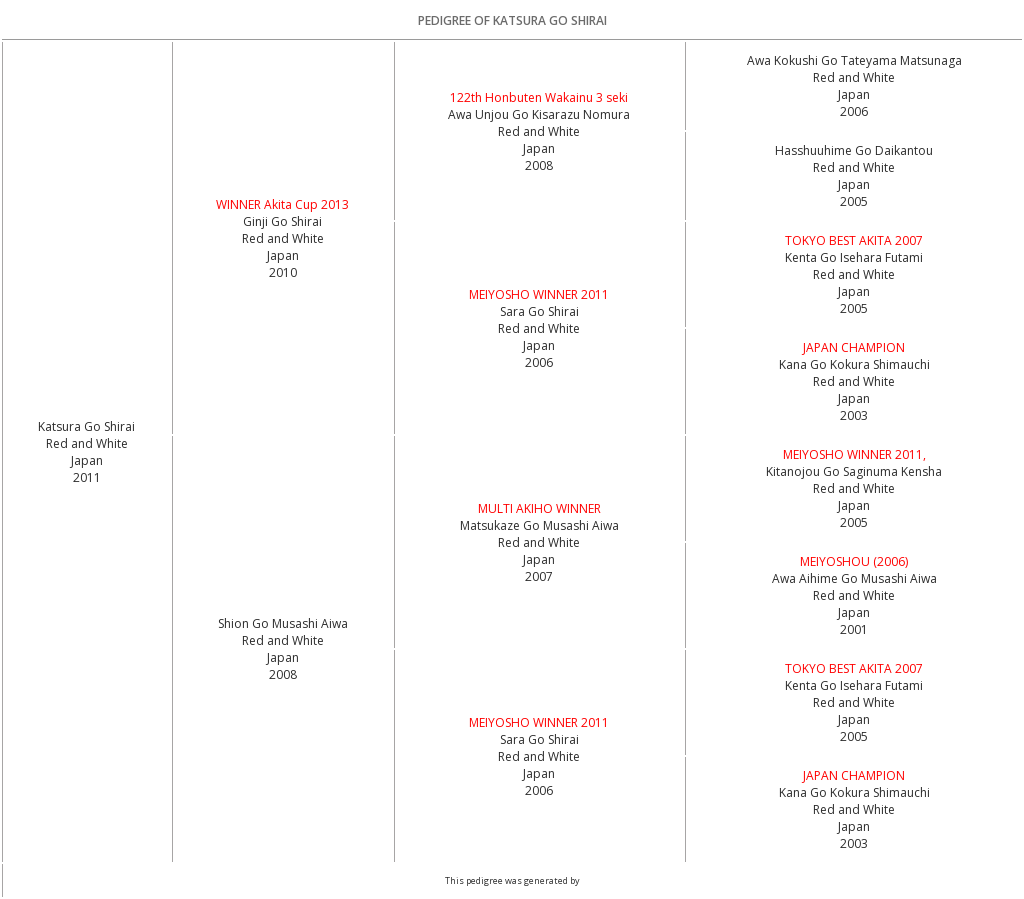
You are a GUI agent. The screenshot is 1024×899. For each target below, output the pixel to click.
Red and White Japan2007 (539, 559)
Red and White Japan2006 (854, 94)
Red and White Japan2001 (854, 612)
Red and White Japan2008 (539, 148)
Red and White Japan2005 (854, 184)
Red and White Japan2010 (283, 255)
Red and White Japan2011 (87, 460)
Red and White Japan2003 (854, 398)
